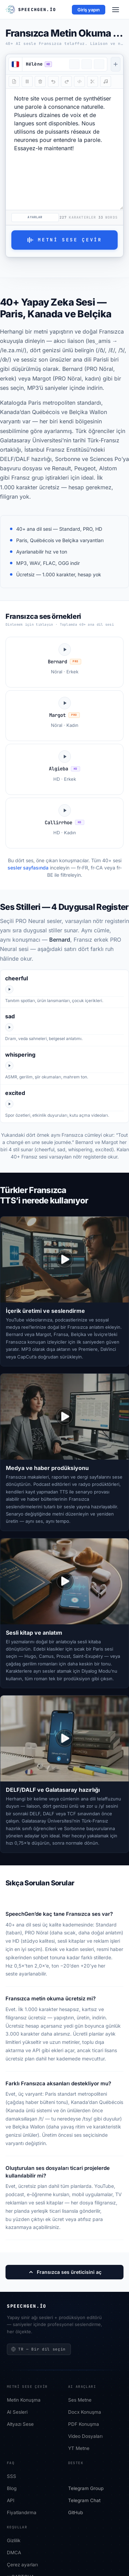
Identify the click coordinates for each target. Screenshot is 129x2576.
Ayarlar (35, 217)
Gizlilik (13, 2540)
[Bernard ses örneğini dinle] (64, 662)
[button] (44, 64)
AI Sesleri (17, 2412)
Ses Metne (80, 2400)
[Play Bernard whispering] (9, 1065)
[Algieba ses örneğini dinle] (64, 769)
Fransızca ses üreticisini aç (64, 2272)
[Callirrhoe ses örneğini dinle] (64, 823)
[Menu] (115, 9)
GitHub (75, 2512)
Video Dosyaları (85, 2436)
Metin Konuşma (24, 2400)
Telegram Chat (84, 2500)
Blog (12, 2488)
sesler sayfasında (28, 868)
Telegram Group (86, 2488)
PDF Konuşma (83, 2424)
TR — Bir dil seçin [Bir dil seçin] (38, 2349)
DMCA (14, 2552)
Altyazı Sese (20, 2424)
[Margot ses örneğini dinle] (64, 715)
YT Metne (78, 2448)
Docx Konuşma (84, 2412)
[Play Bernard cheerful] (9, 989)
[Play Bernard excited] (9, 1104)
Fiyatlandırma (21, 2512)
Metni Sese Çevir (64, 239)
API (10, 2500)
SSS (11, 2476)
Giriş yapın (88, 9)
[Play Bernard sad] (9, 1027)
